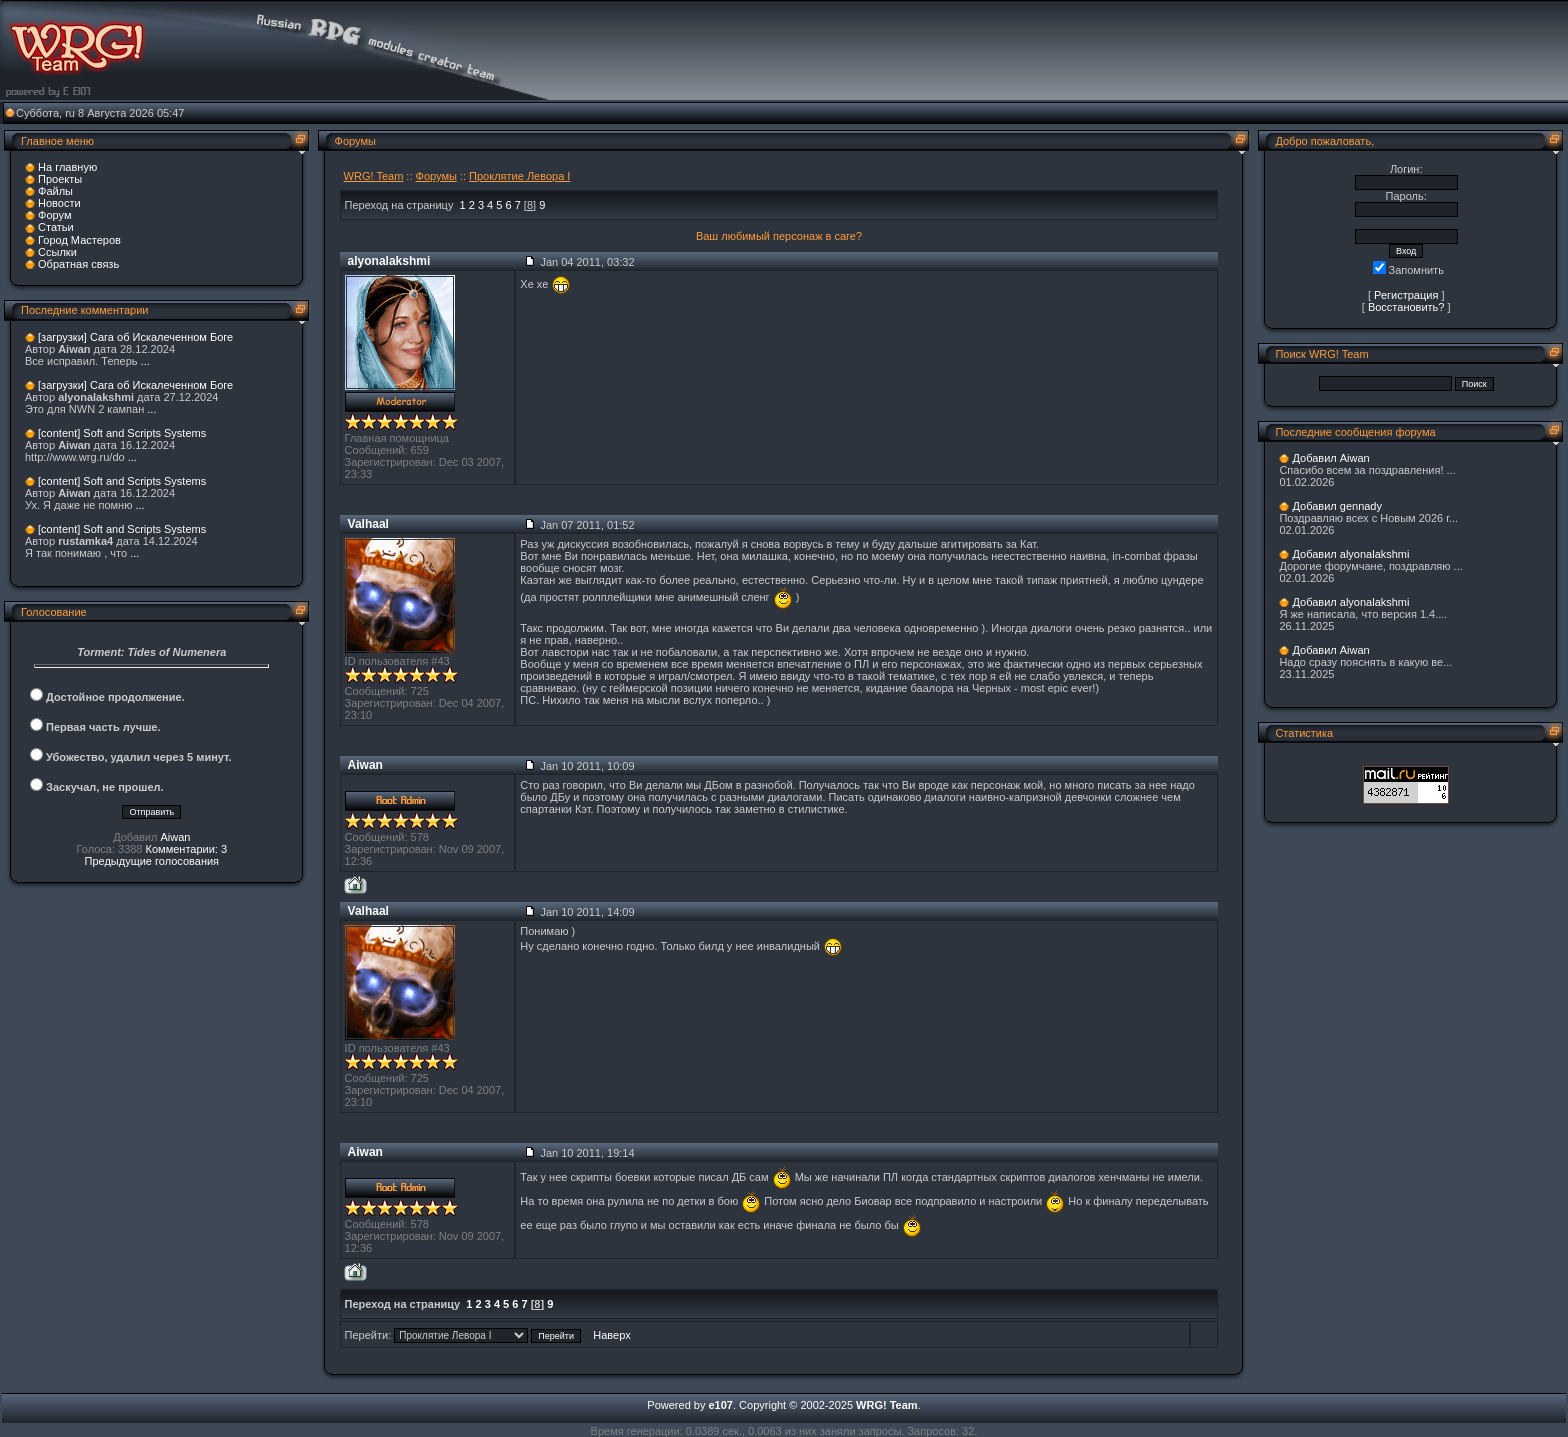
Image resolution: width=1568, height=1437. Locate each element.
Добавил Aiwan (1330, 458)
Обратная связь (78, 264)
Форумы (436, 176)
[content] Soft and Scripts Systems (122, 433)
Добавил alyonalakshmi (1350, 554)
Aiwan (175, 837)
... (145, 361)
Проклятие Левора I (519, 176)
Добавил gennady (1337, 506)
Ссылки (57, 252)
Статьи (56, 227)
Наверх (611, 1335)
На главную (67, 167)
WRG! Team (374, 176)
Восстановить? (1406, 307)
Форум (54, 215)
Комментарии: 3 (187, 849)
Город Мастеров (79, 240)
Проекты (60, 179)
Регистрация (1406, 295)
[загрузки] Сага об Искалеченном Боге (135, 337)
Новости (59, 203)
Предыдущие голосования (152, 861)
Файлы (55, 191)
